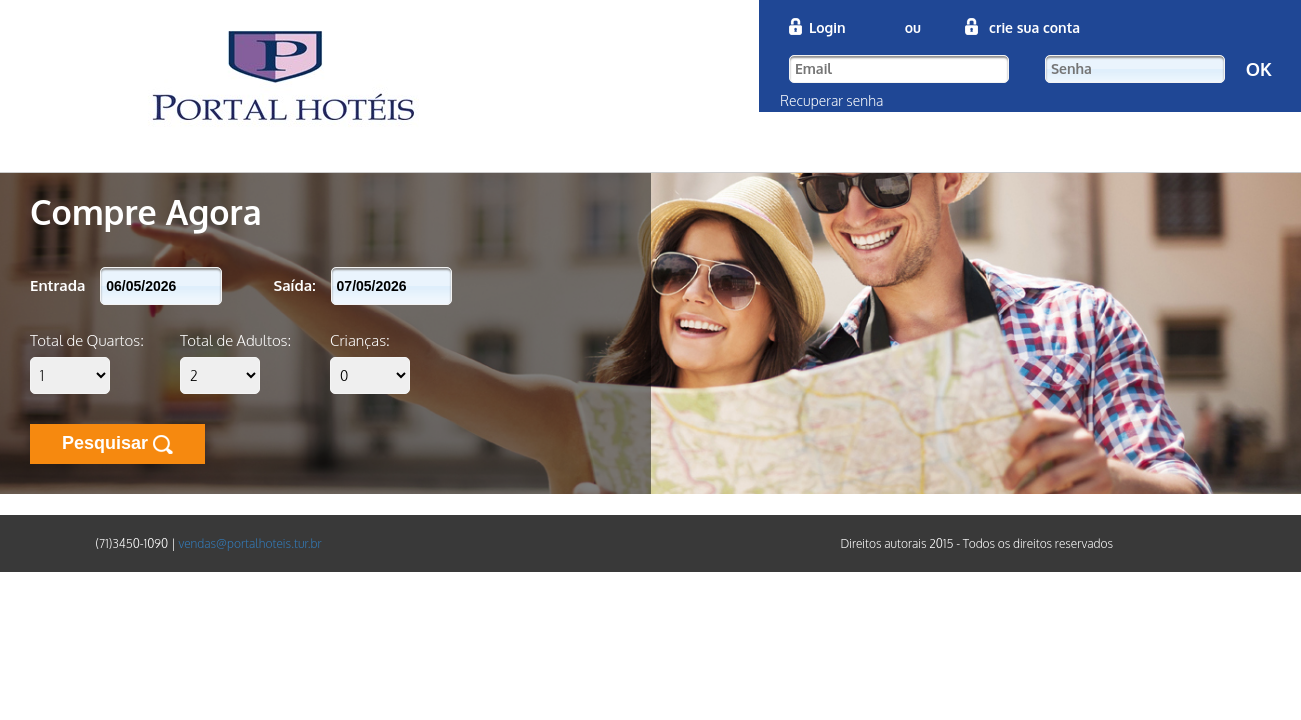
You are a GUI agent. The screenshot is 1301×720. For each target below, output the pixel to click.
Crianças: (360, 340)
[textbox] (899, 69)
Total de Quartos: (87, 340)
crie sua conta (1032, 27)
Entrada (57, 285)
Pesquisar (117, 443)
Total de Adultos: (235, 340)
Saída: (295, 285)
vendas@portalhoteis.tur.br (249, 543)
